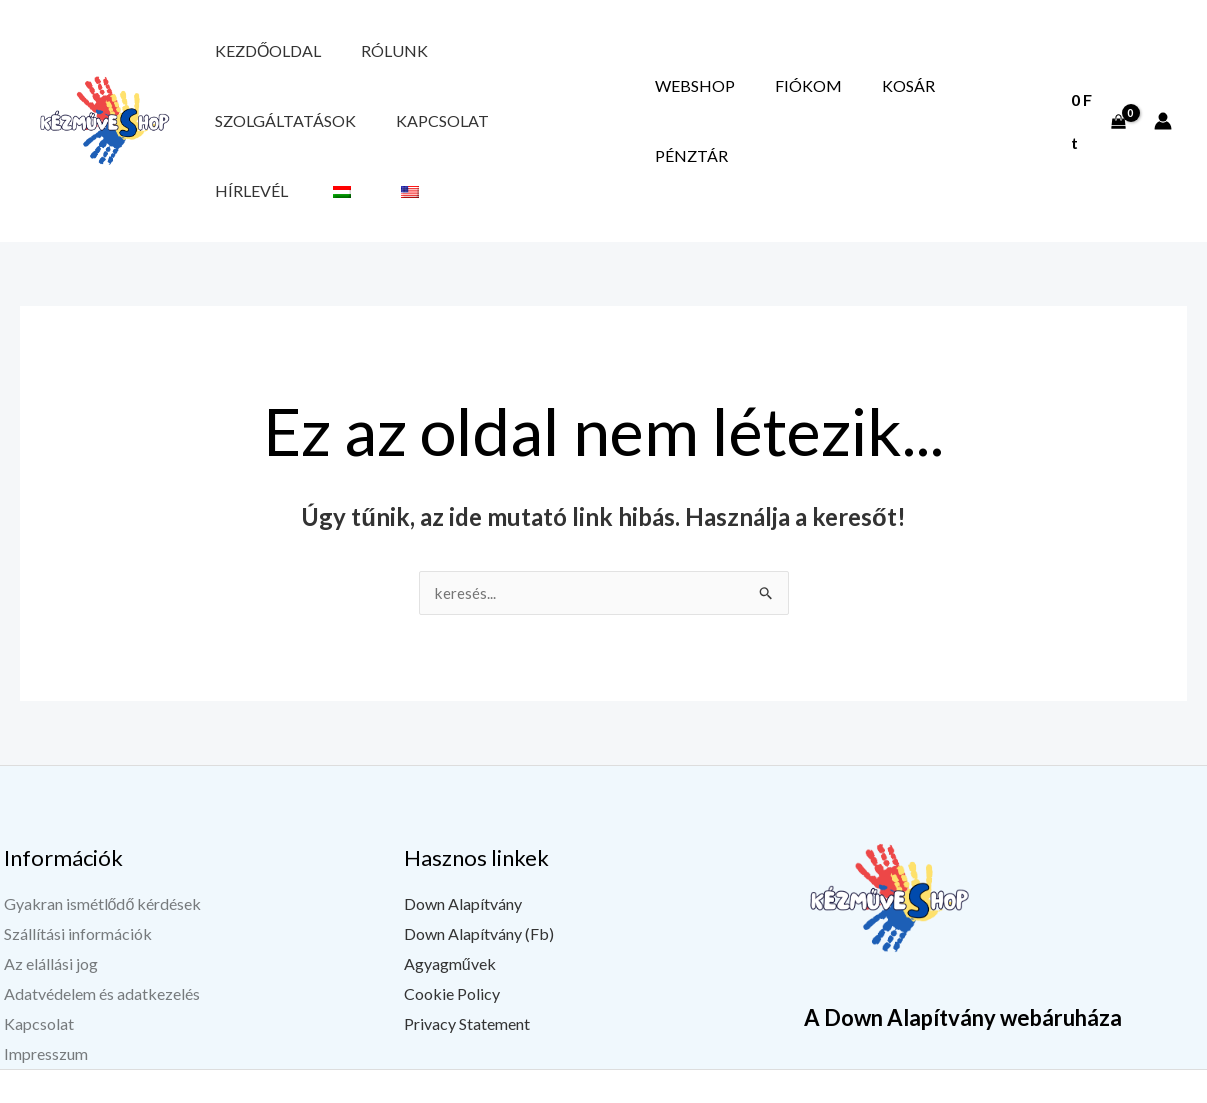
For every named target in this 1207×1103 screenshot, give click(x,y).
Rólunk (352, 56)
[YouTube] (1024, 1090)
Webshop (763, 97)
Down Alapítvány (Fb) (479, 888)
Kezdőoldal (254, 56)
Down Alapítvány (463, 858)
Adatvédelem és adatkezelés (102, 947)
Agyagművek (450, 917)
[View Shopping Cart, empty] (1096, 98)
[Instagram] (1074, 1090)
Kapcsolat (597, 56)
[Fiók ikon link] (1163, 98)
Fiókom (848, 97)
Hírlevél (237, 138)
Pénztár (995, 97)
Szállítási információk (78, 888)
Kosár (920, 97)
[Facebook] (974, 1090)
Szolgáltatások (468, 56)
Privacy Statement (467, 977)
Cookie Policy (452, 947)
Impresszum (46, 1007)
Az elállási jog (51, 917)
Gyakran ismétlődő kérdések (103, 858)
